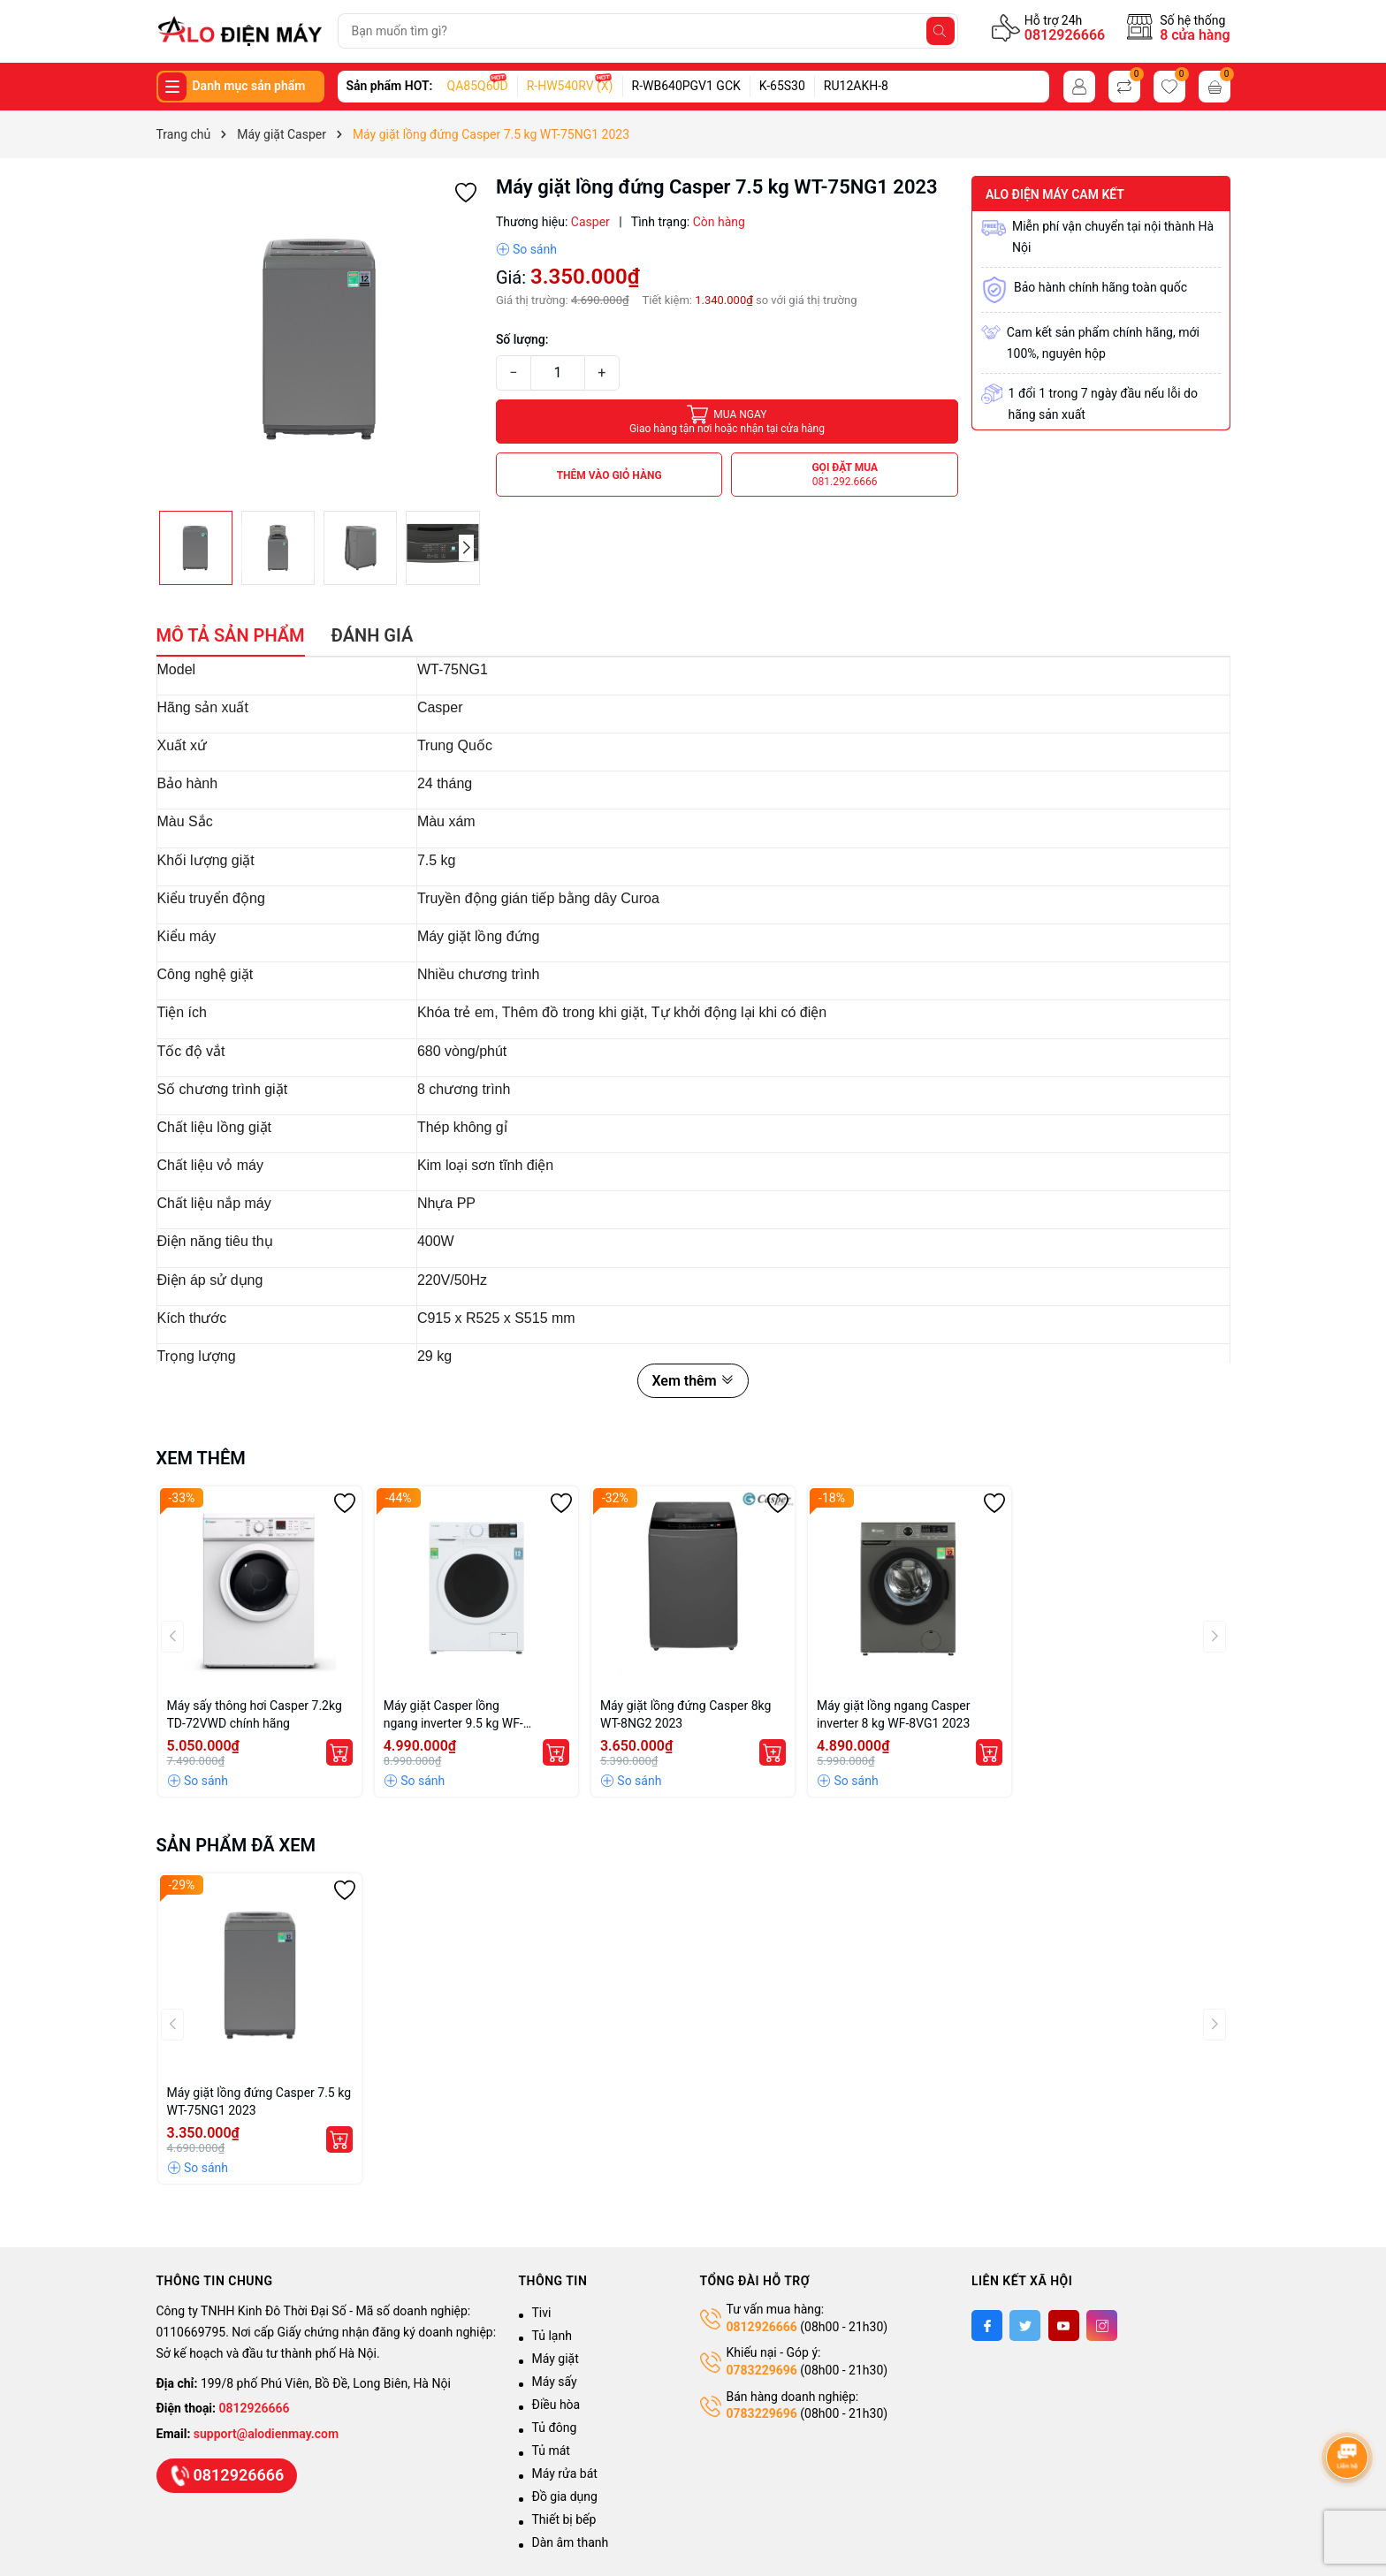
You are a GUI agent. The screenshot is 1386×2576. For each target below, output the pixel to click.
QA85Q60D (477, 86)
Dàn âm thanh (570, 2542)
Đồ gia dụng (565, 2496)
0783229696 (762, 2370)
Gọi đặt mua (844, 475)
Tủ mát (551, 2450)
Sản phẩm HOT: (389, 86)
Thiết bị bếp (564, 2519)
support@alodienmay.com (266, 2434)
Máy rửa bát (565, 2473)
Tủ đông (554, 2427)
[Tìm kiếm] (940, 31)
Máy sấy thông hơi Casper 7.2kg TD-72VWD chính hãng (254, 1714)
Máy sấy (554, 2382)
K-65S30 (782, 86)
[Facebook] (986, 2325)
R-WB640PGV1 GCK (686, 86)
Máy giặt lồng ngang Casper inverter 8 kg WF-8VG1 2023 (893, 1714)
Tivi (542, 2313)
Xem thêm (692, 1380)
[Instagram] (1101, 2325)
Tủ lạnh (552, 2336)
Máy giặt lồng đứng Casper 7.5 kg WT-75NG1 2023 (259, 2101)
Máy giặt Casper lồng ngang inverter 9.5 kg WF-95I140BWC (453, 1715)
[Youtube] (1063, 2325)
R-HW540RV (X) (570, 86)
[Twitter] (1024, 2325)
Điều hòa (556, 2404)
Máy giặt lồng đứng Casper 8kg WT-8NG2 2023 (685, 1714)
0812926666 (1064, 35)
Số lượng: (522, 339)
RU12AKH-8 (856, 86)
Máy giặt (555, 2359)
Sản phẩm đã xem (236, 1845)
